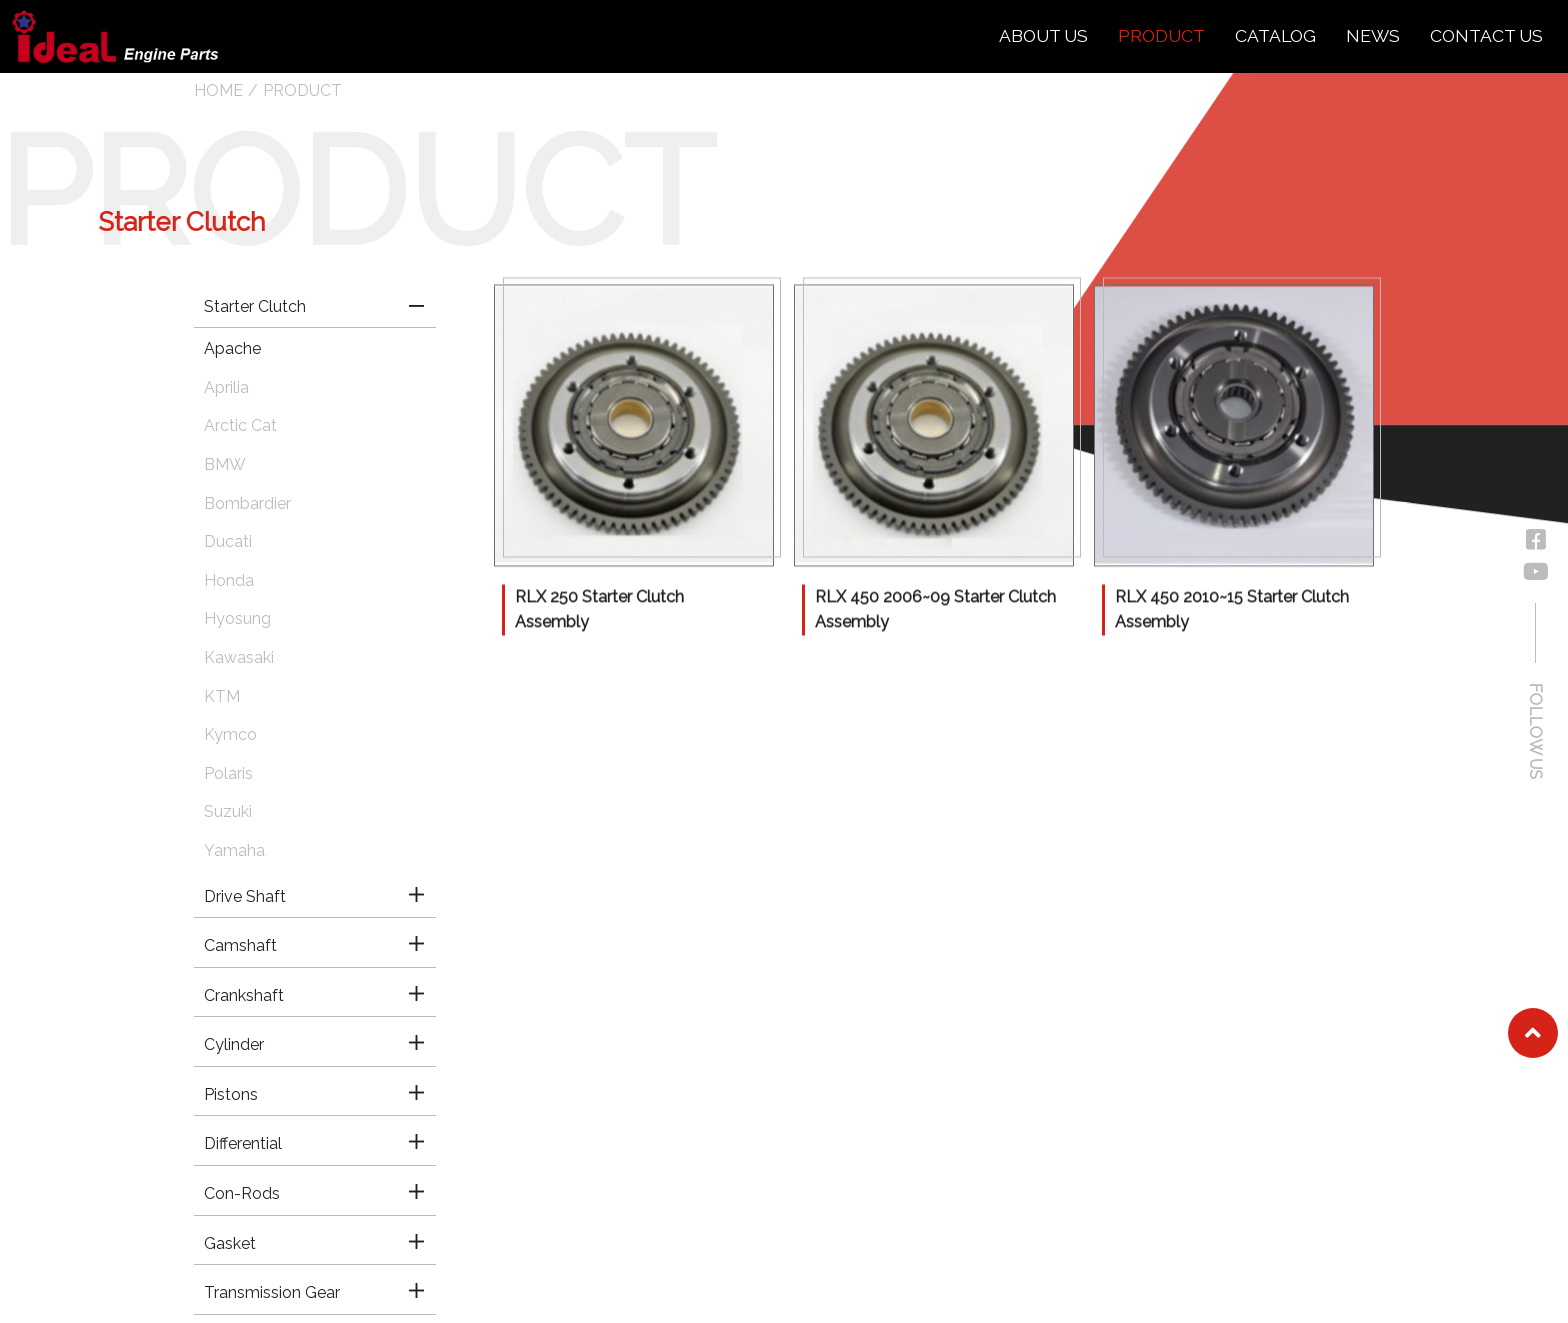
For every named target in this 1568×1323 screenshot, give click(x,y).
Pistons (231, 1094)
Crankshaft (244, 995)
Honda (229, 580)
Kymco (230, 734)
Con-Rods (242, 1193)
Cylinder (234, 1044)
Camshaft (240, 945)
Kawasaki (239, 657)
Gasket (230, 1243)
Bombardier (247, 503)
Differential (243, 1143)
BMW (225, 464)
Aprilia (226, 387)
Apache (232, 348)
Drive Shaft (245, 896)
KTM (222, 696)
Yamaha (234, 850)
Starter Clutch (255, 306)
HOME (218, 90)
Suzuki (228, 811)
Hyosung (237, 618)
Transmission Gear (272, 1292)
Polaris (228, 773)
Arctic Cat (240, 425)
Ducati (228, 541)
